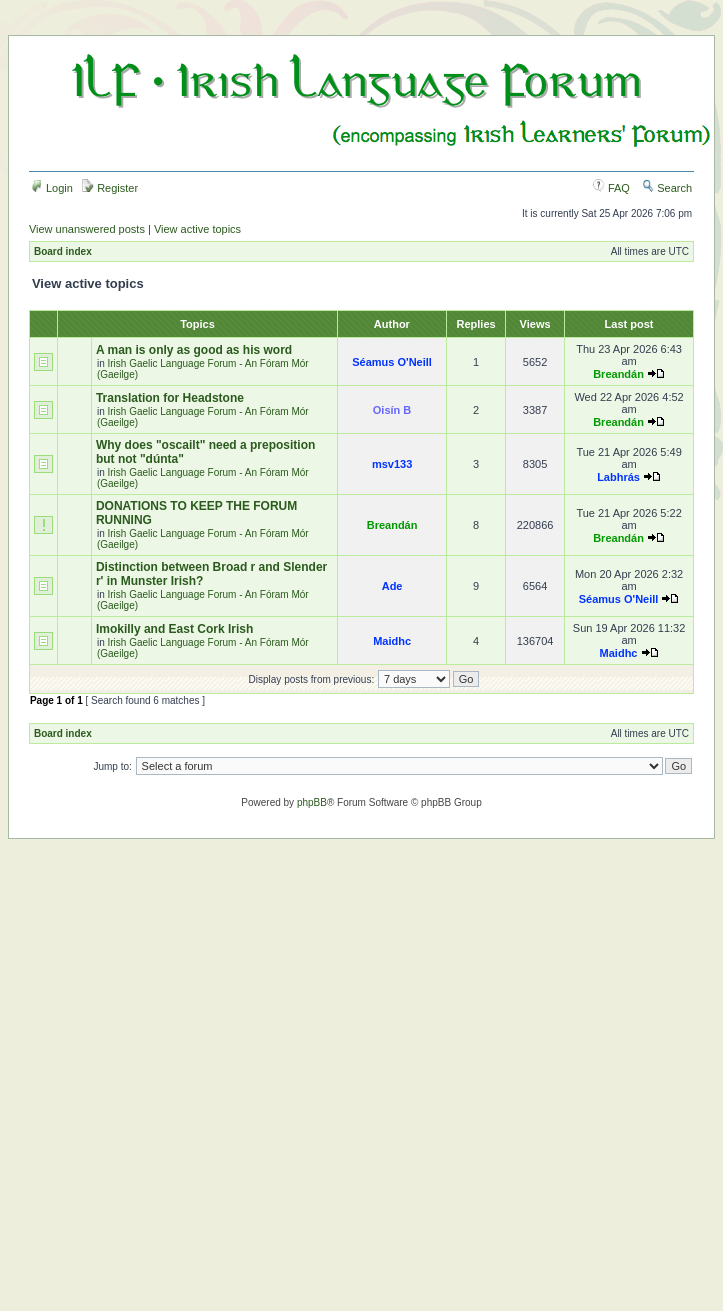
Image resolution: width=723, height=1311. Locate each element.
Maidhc (392, 641)
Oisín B (392, 410)
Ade (392, 586)
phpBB (312, 802)
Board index (63, 251)
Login (52, 188)
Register (110, 188)
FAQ (611, 188)
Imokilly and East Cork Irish (174, 629)
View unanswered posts (87, 229)
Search (667, 188)
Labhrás (618, 477)
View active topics (197, 229)
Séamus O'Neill (392, 362)
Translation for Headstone (170, 398)
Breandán (618, 374)
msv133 (392, 464)
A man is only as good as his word (194, 350)
